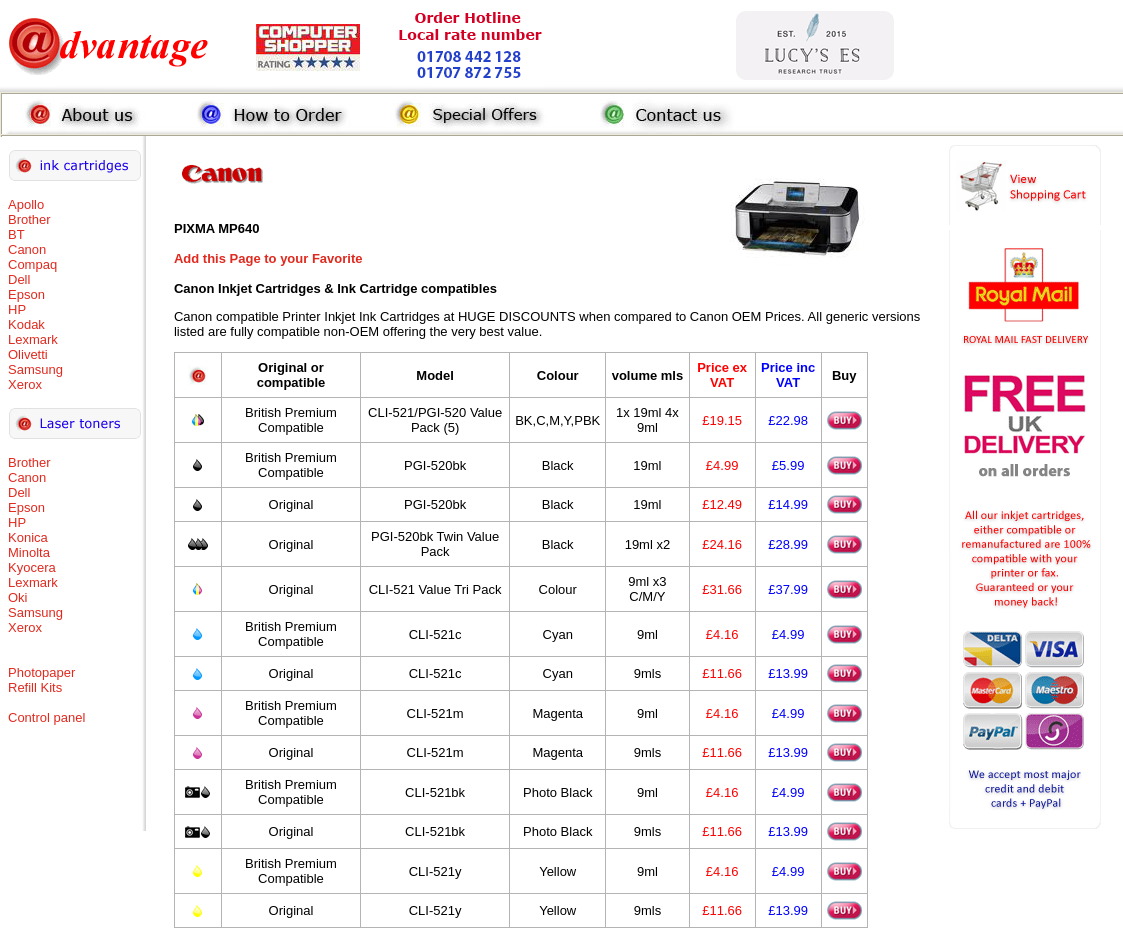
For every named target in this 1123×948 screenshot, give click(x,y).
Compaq (32, 264)
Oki (18, 597)
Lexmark (33, 339)
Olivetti (28, 354)
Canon (27, 249)
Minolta (29, 552)
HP (17, 309)
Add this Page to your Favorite (268, 258)
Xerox (25, 384)
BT (16, 234)
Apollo (26, 204)
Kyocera (32, 567)
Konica (28, 537)
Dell (19, 279)
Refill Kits (35, 687)
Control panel (46, 717)
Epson (26, 294)
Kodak (26, 324)
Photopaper (41, 672)
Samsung (35, 369)
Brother (29, 219)
